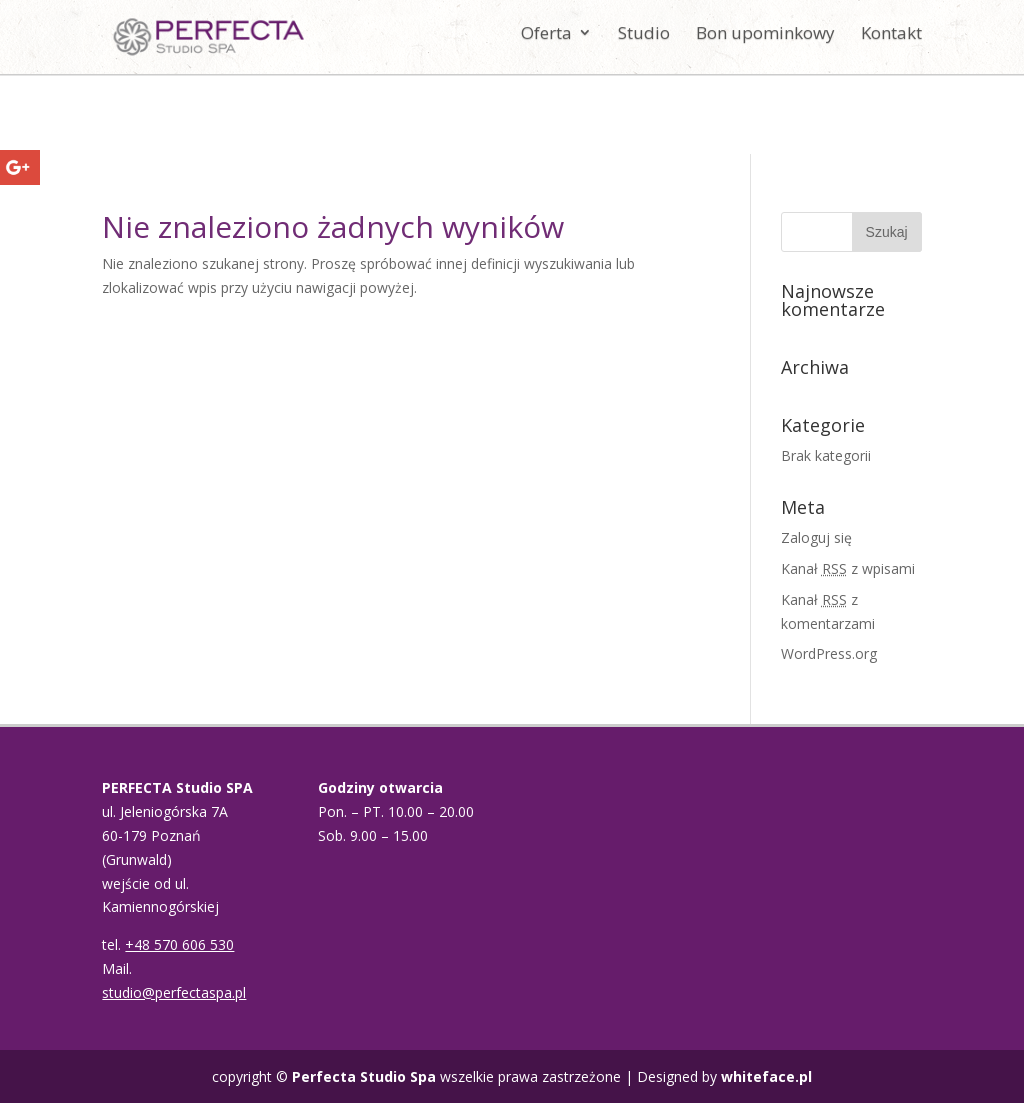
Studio (644, 43)
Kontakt (891, 43)
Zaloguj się (816, 537)
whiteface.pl (766, 1076)
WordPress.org (829, 653)
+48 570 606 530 (179, 944)
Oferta (546, 43)
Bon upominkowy (765, 43)
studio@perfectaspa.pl (174, 992)
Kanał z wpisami (848, 568)
